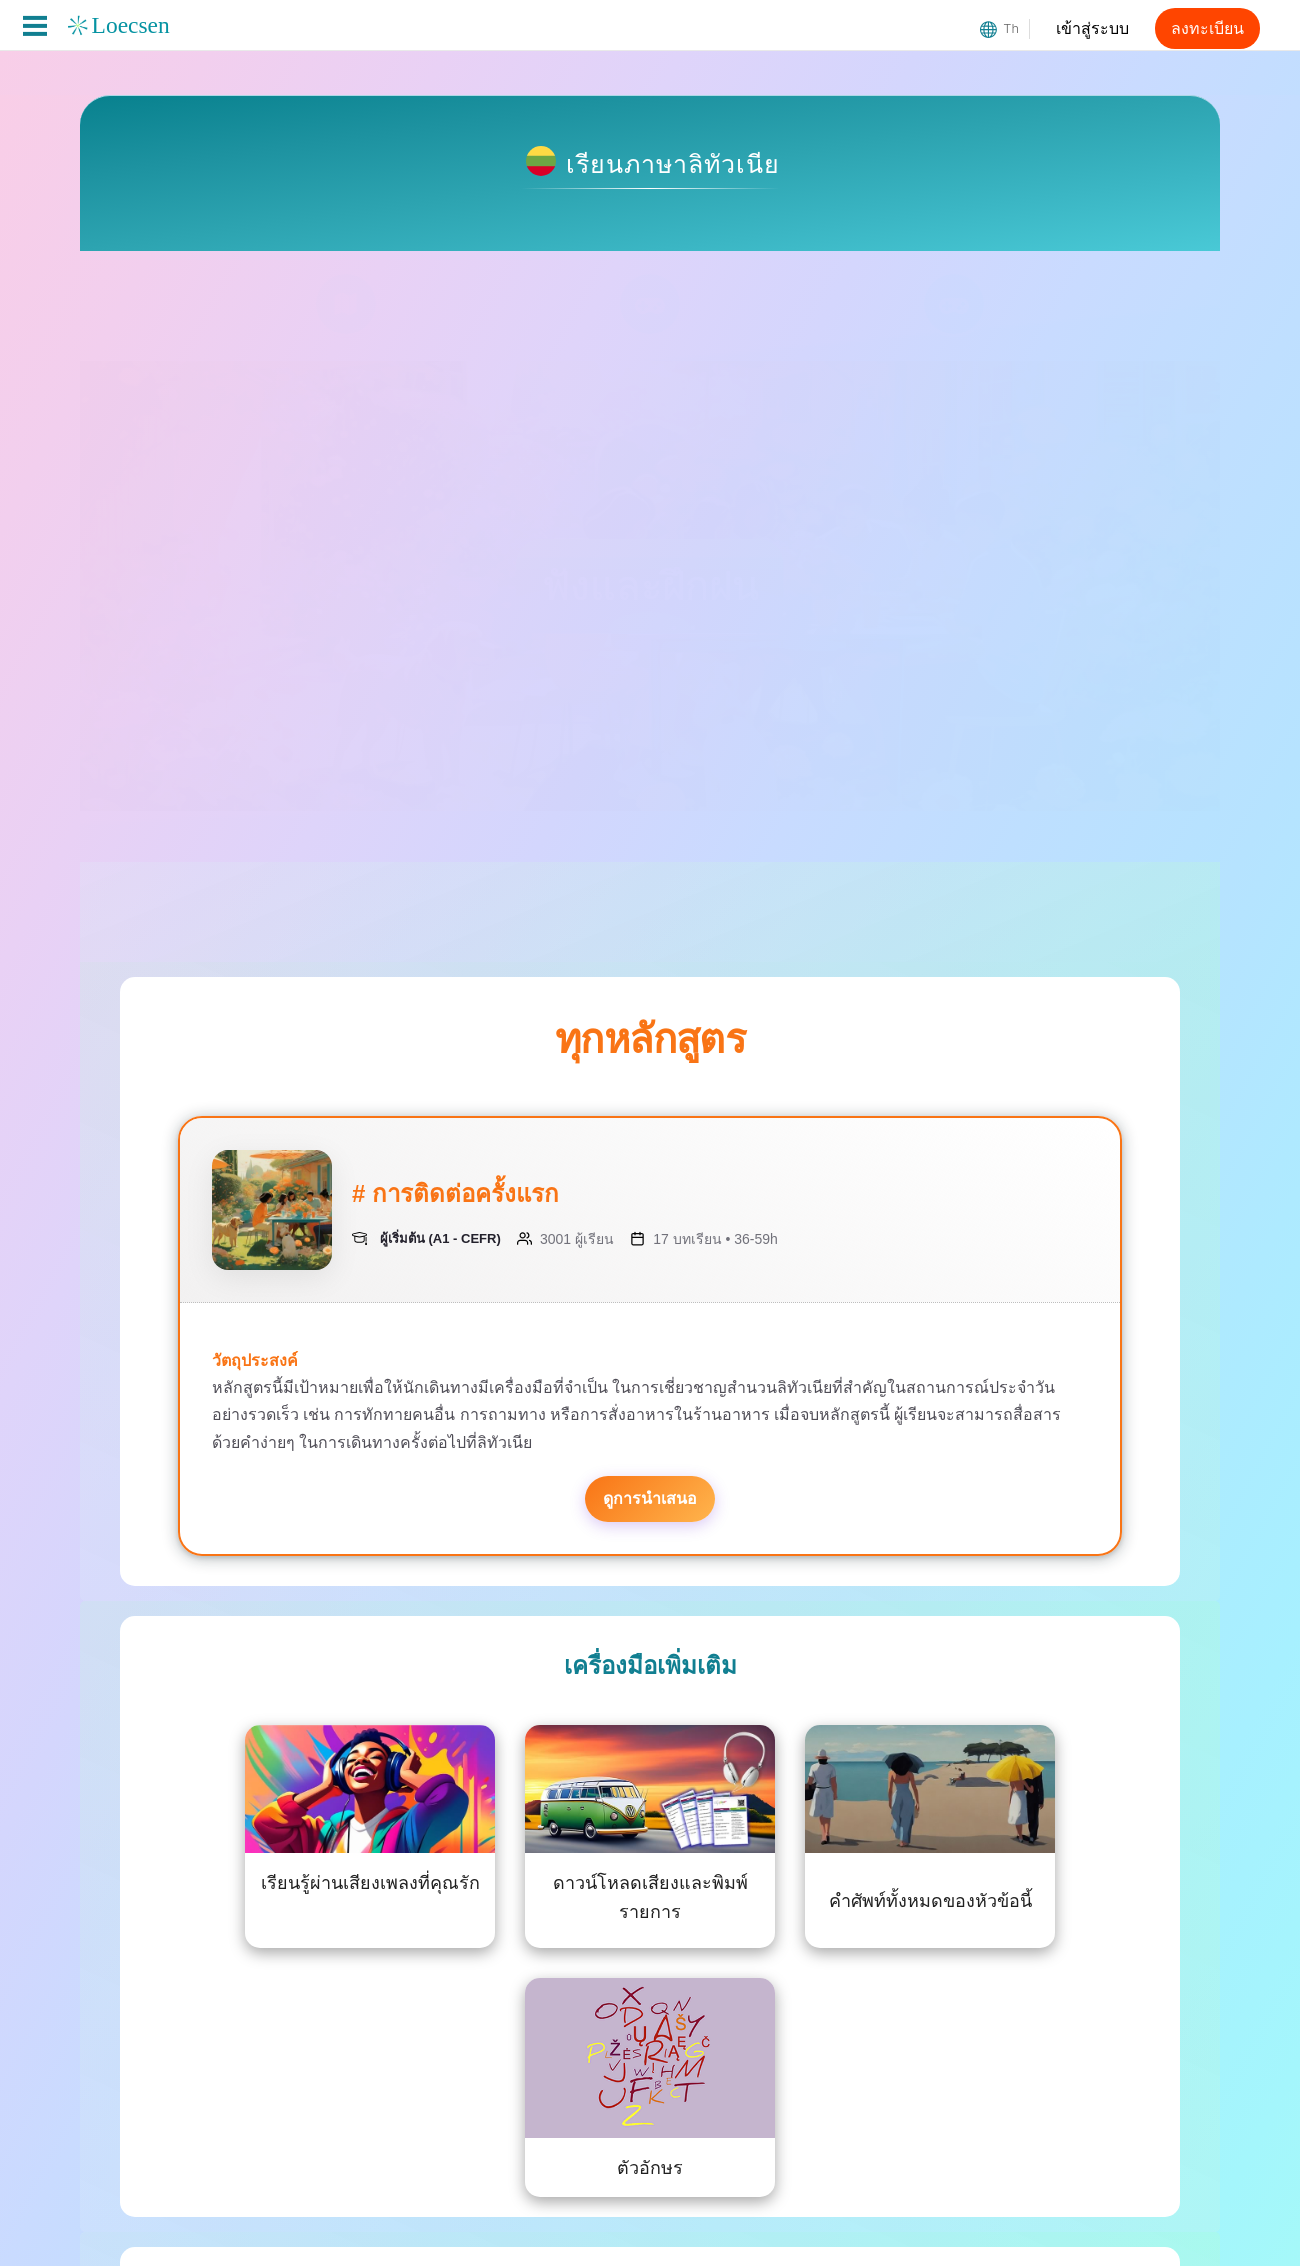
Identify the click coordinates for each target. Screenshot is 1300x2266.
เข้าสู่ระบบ (1092, 28)
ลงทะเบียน (1207, 28)
